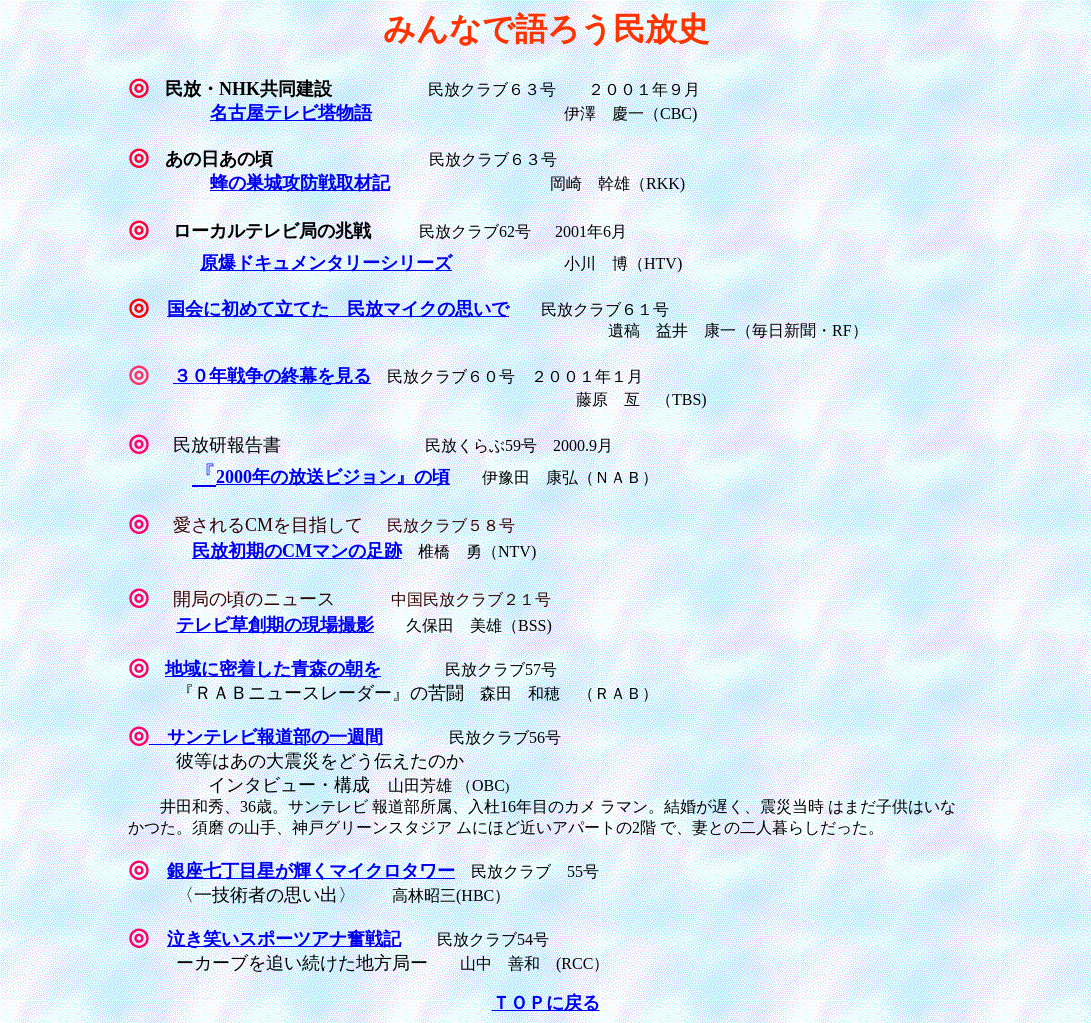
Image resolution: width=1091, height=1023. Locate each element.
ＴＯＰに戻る (546, 1003)
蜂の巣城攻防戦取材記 (300, 183)
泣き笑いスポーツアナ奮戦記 (284, 939)
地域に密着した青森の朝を (273, 669)
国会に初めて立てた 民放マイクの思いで (338, 309)
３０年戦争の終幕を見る (272, 376)
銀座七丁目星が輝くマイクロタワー (311, 871)
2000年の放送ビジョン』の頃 (333, 477)
